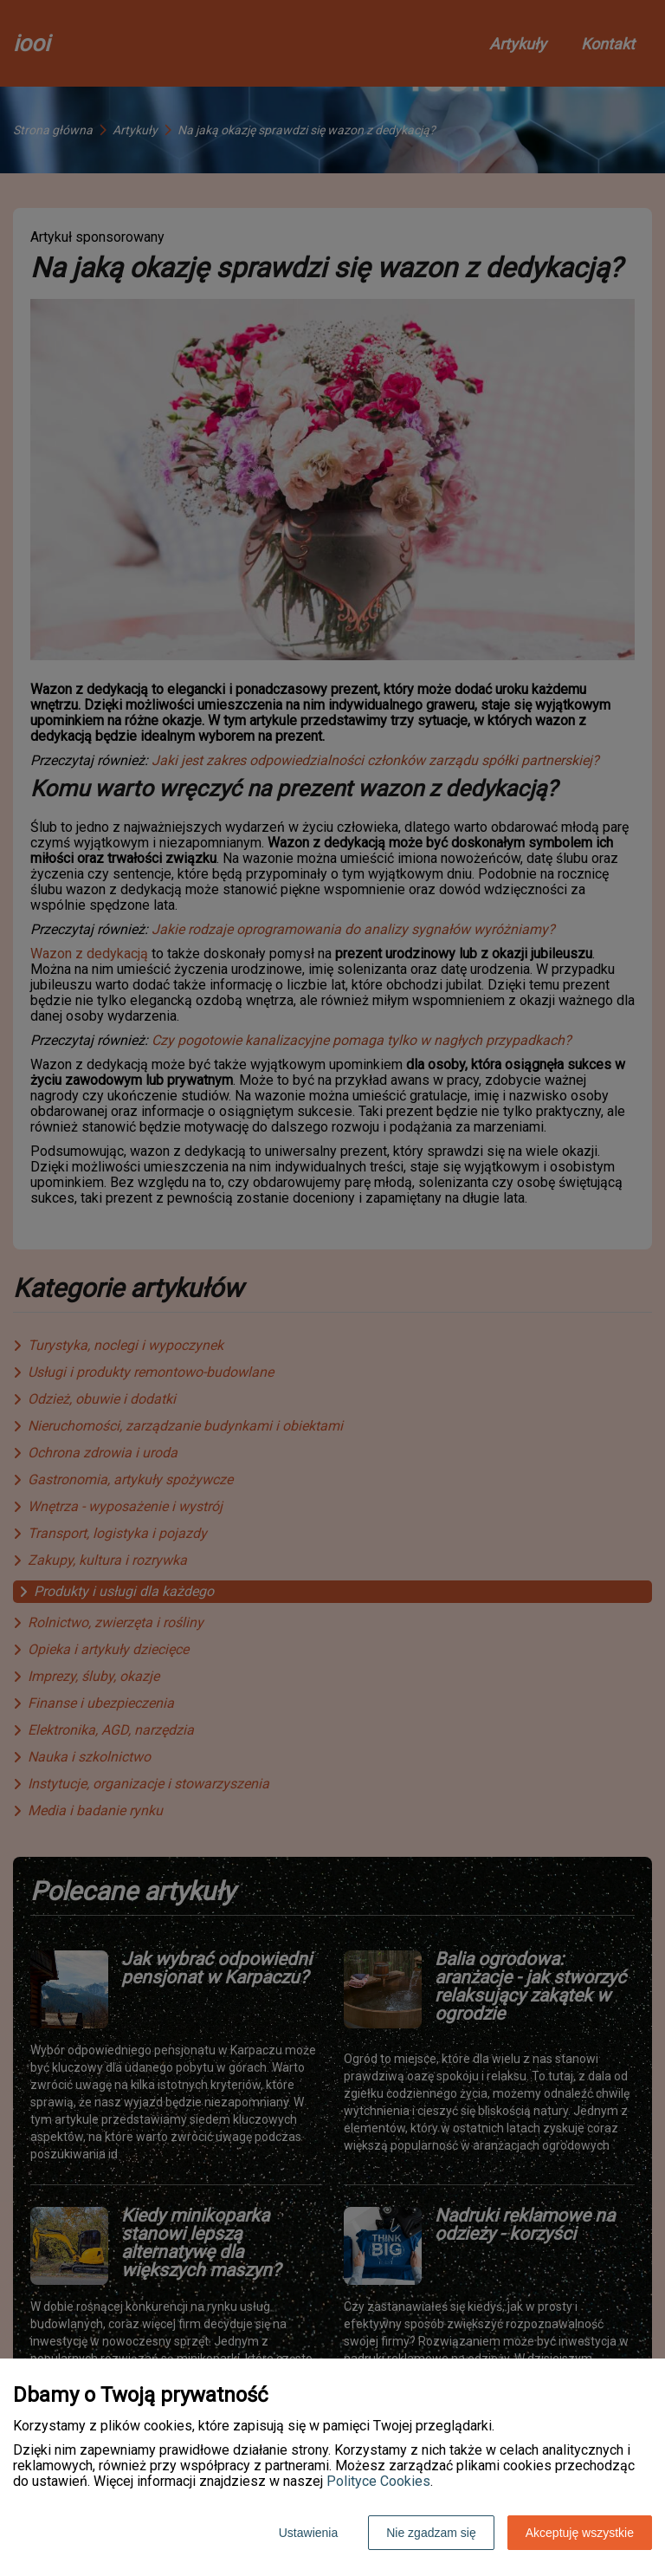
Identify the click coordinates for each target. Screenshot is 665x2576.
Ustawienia (308, 2533)
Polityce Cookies (378, 2481)
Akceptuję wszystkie (580, 2533)
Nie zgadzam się (431, 2533)
